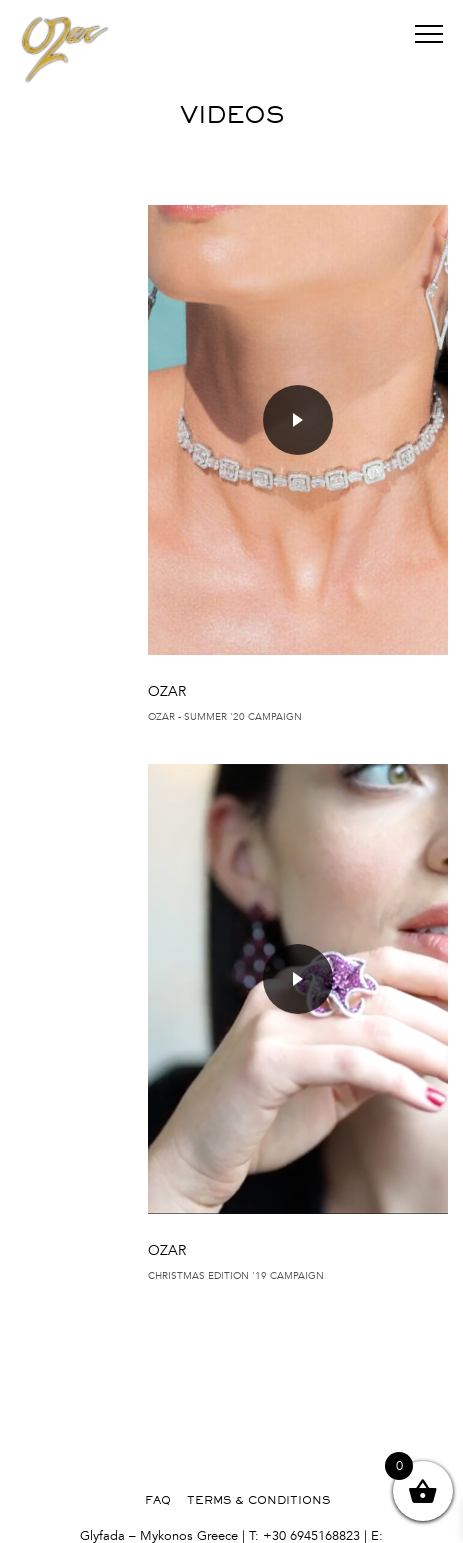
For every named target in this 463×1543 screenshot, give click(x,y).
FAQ (158, 1500)
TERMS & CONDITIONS (258, 1500)
